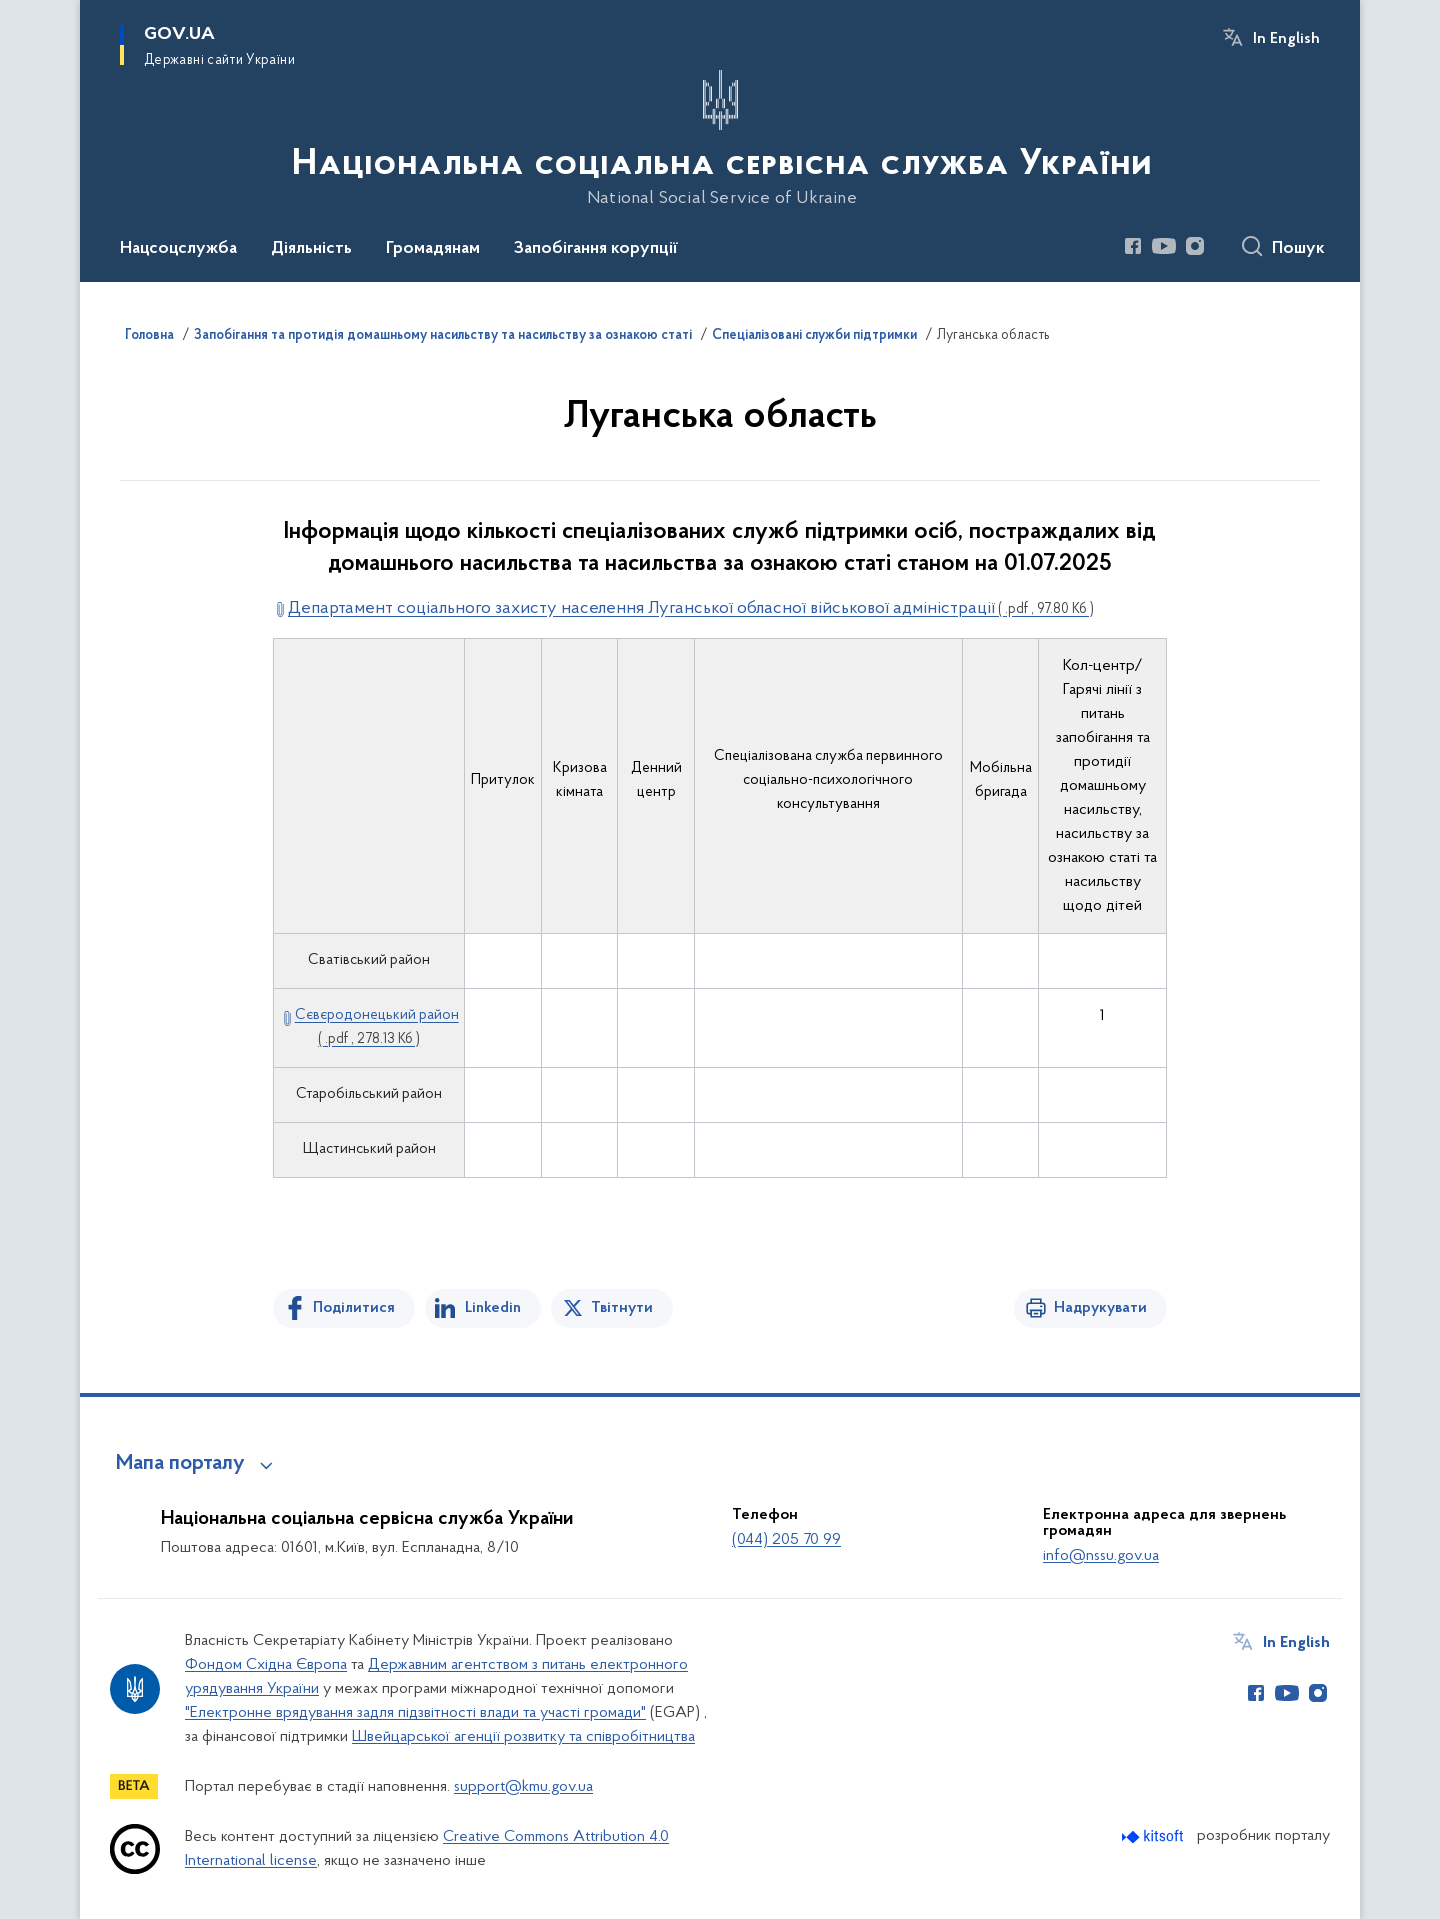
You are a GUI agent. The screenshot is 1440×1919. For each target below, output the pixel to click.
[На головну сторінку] (720, 139)
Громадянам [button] (433, 249)
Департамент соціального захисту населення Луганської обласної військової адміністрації (691, 608)
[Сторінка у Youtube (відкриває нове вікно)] (1164, 246)
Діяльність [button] (311, 249)
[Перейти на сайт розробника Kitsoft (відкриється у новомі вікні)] (1154, 1836)
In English (1286, 39)
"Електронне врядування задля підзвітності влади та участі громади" (415, 1713)
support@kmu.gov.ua (523, 1787)
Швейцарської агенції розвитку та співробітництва (523, 1737)
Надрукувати (1100, 1308)
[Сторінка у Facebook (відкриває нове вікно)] (1133, 246)
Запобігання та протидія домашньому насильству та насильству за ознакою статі (443, 336)
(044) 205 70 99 (786, 1540)
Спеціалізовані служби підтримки (814, 336)
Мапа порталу (180, 1464)
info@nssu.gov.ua (1101, 1556)
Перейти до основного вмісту (13, 13)
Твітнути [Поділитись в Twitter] (622, 1308)
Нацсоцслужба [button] (178, 249)
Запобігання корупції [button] (596, 249)
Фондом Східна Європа (266, 1665)
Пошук (1298, 249)
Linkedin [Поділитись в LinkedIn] (493, 1308)
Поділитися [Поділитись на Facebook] (354, 1308)
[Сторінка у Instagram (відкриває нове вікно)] (1195, 246)
